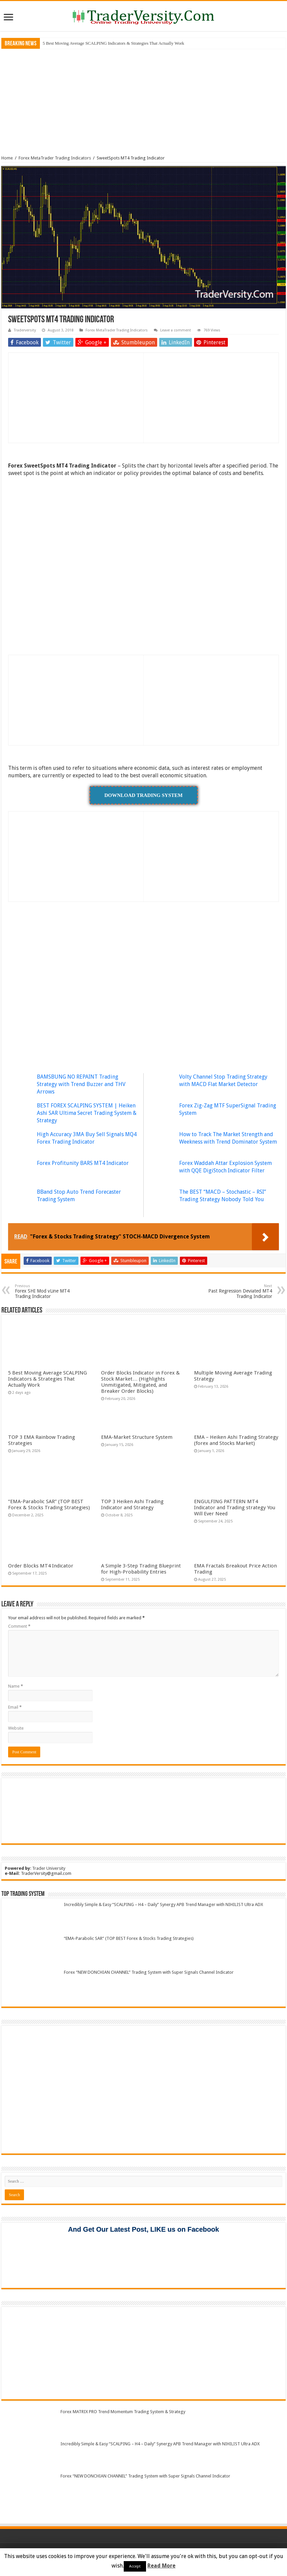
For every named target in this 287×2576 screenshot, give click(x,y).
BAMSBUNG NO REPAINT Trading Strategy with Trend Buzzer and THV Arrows (81, 1084)
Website (16, 1728)
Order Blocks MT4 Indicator (40, 1566)
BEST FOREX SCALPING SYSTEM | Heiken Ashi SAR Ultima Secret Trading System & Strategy (87, 1113)
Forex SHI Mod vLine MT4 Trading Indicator (49, 1291)
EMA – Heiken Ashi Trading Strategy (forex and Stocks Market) (236, 1440)
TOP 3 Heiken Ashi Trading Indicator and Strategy (132, 1504)
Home (7, 157)
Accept (135, 2566)
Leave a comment (175, 330)
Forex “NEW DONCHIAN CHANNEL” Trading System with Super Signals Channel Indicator (149, 1972)
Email (15, 1707)
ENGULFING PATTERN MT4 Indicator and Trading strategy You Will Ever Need (234, 1507)
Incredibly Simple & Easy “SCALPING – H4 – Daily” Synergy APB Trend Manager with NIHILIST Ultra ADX (163, 1904)
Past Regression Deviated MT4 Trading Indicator (237, 1291)
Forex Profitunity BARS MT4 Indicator (83, 1163)
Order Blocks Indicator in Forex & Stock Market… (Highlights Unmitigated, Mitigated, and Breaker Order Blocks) (140, 1382)
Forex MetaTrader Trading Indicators (55, 157)
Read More (161, 2565)
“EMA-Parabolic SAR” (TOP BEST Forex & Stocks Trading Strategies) (49, 1504)
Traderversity (25, 330)
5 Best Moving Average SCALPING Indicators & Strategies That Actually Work (113, 43)
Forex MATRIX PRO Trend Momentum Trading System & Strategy (123, 2411)
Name (15, 1686)
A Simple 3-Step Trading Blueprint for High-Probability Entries (141, 1569)
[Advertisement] (144, 101)
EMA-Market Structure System (136, 1437)
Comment (19, 1626)
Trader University (48, 1868)
